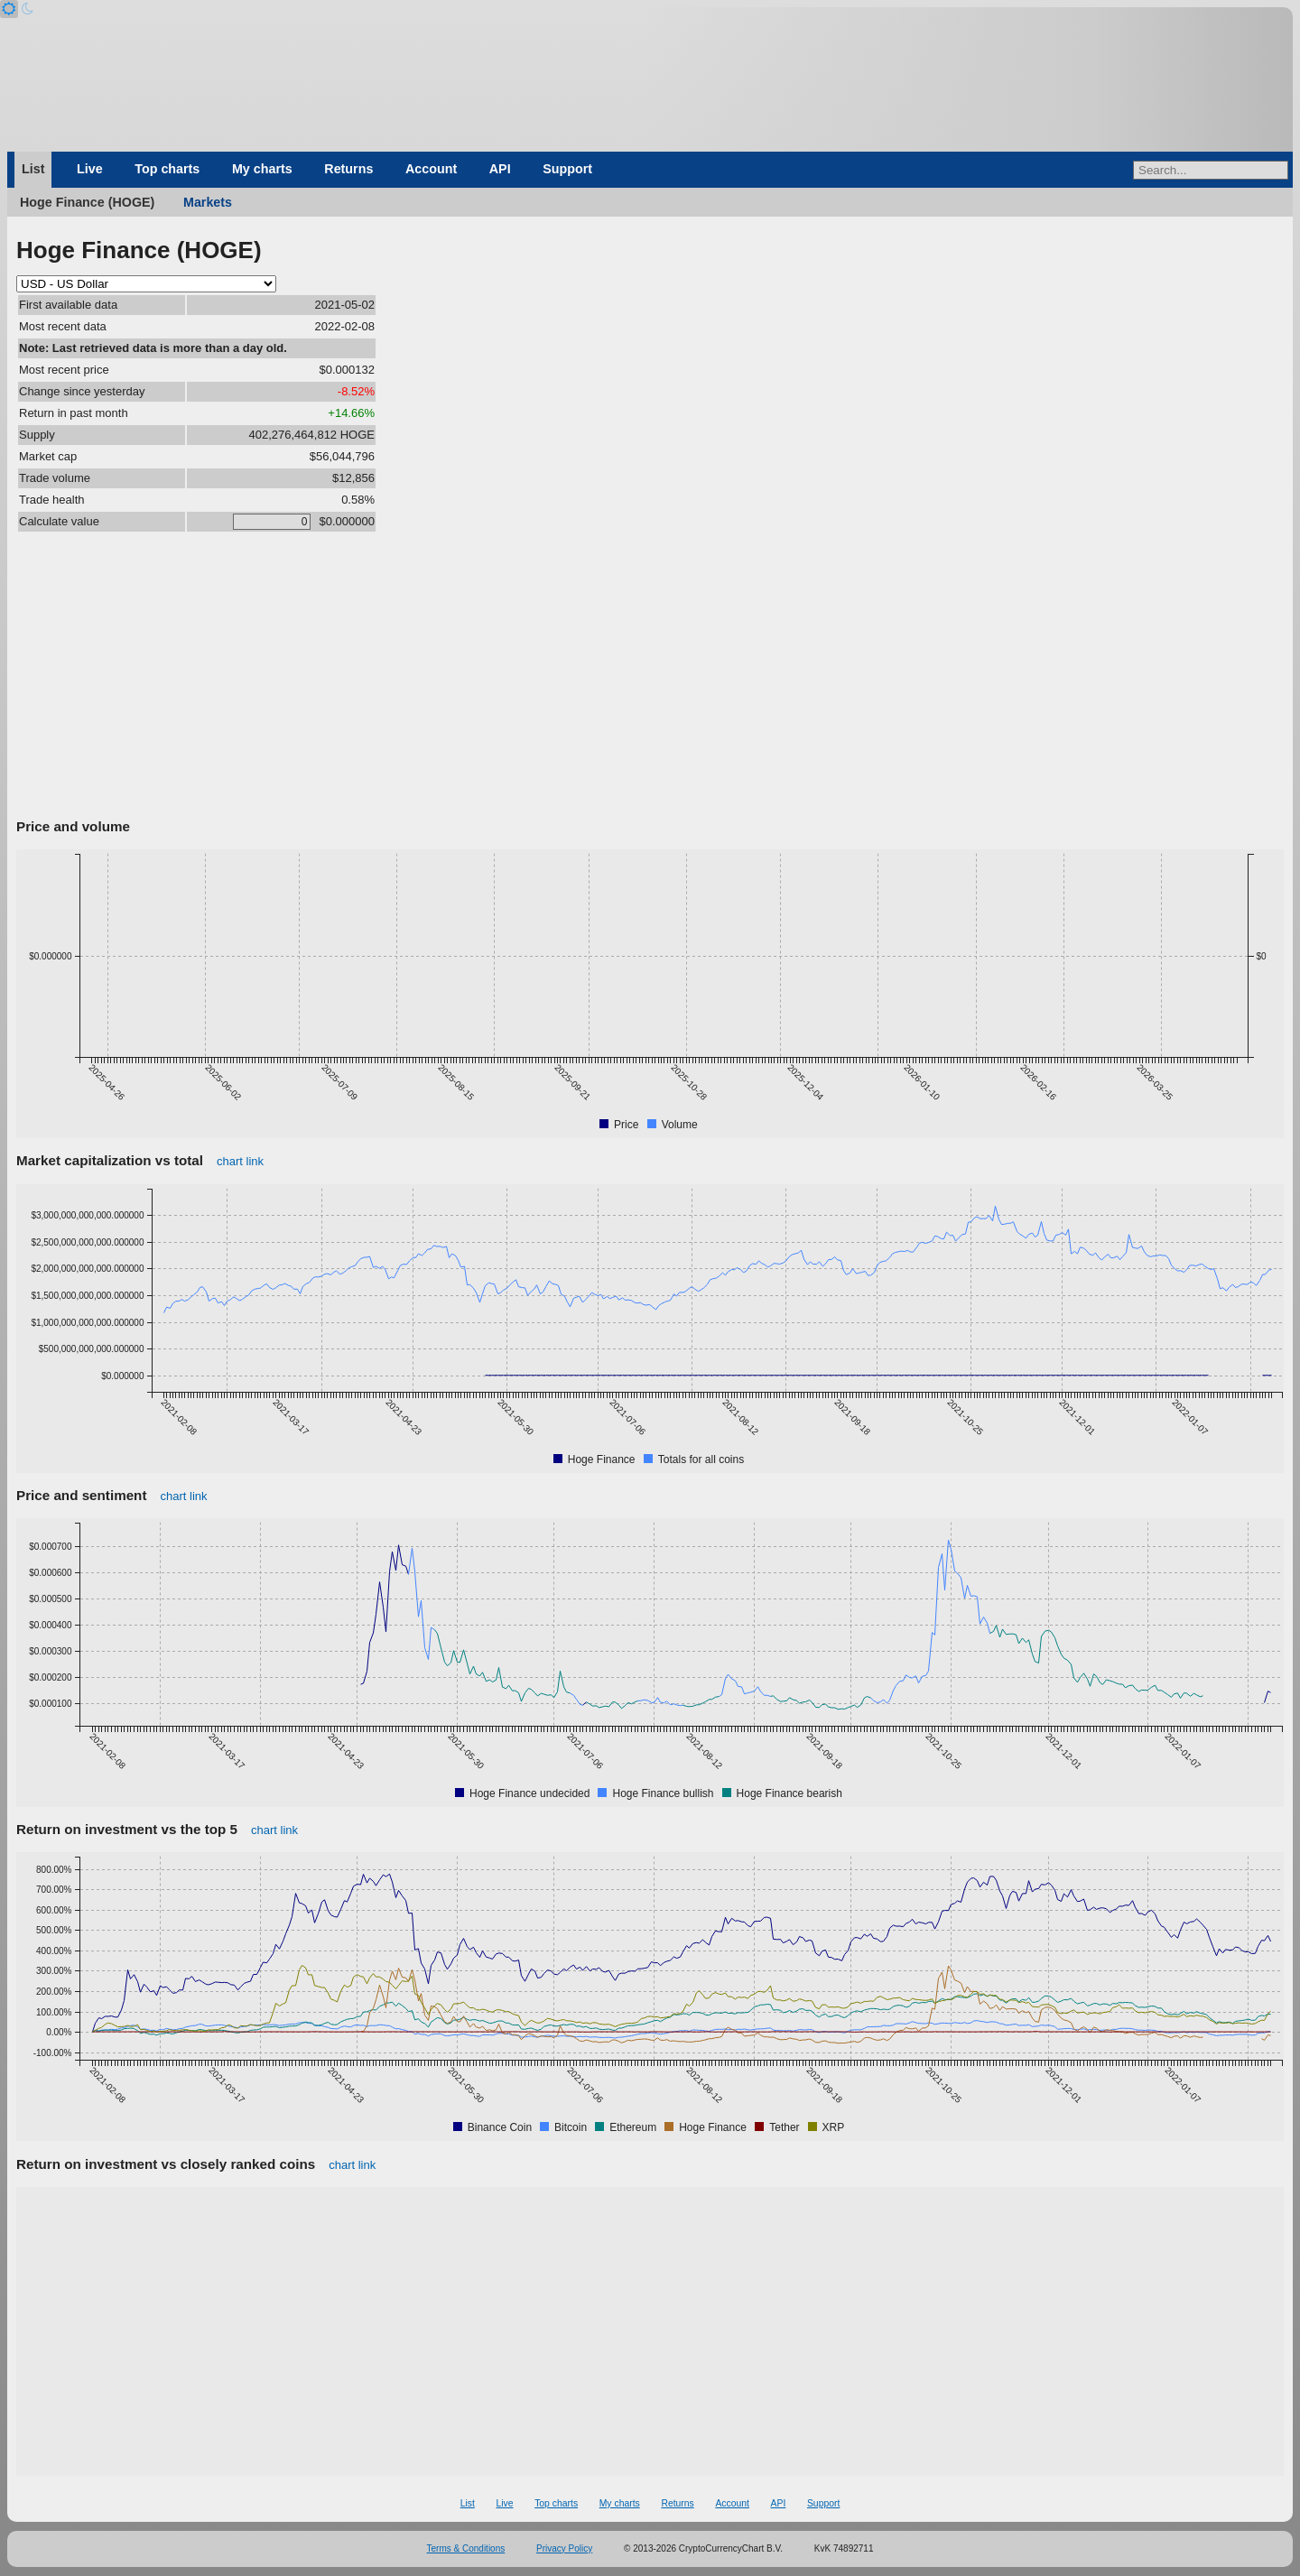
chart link (240, 1161)
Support (567, 169)
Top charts (167, 169)
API (500, 169)
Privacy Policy (564, 2548)
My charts (262, 169)
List (33, 169)
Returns (348, 169)
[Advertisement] (650, 677)
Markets (207, 202)
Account (431, 169)
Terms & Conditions (466, 2548)
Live (90, 169)
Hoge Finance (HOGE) (87, 202)
